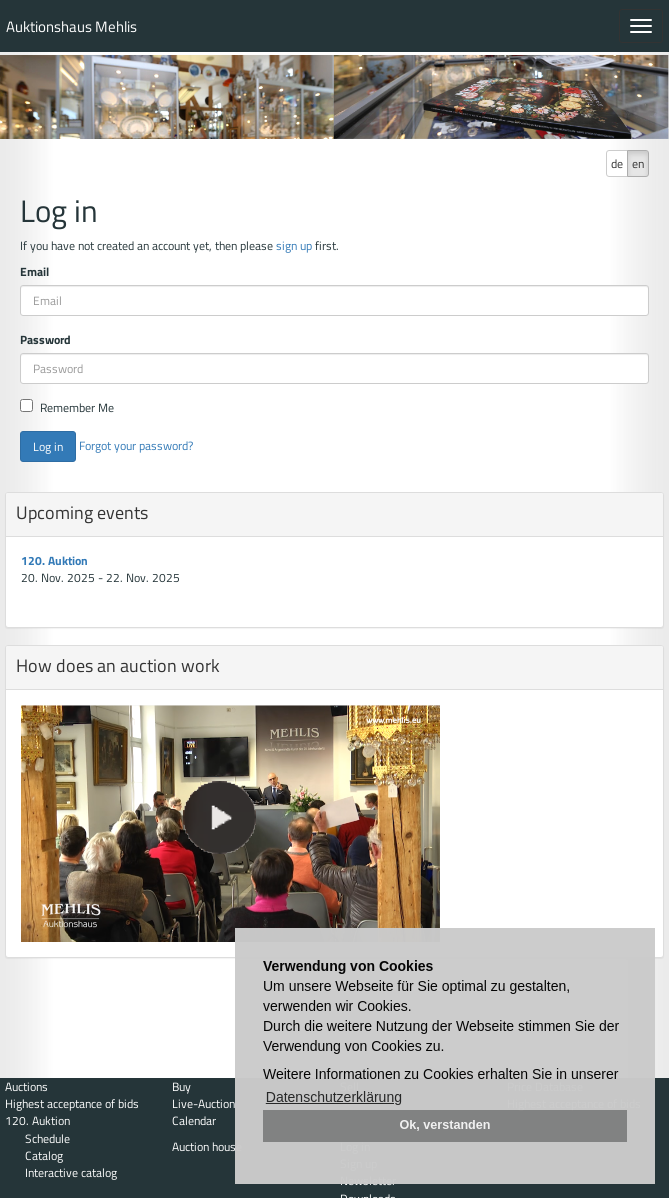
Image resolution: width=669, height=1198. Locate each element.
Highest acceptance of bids (72, 1103)
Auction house (207, 1146)
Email (34, 271)
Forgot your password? (136, 445)
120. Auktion (54, 560)
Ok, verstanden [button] (445, 1125)
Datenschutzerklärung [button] (334, 1097)
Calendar (194, 1120)
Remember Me (67, 407)
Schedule (47, 1138)
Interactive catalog (71, 1172)
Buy (181, 1086)
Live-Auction (203, 1103)
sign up (294, 245)
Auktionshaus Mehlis (71, 26)
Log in (48, 446)
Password (45, 339)
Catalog (44, 1155)
